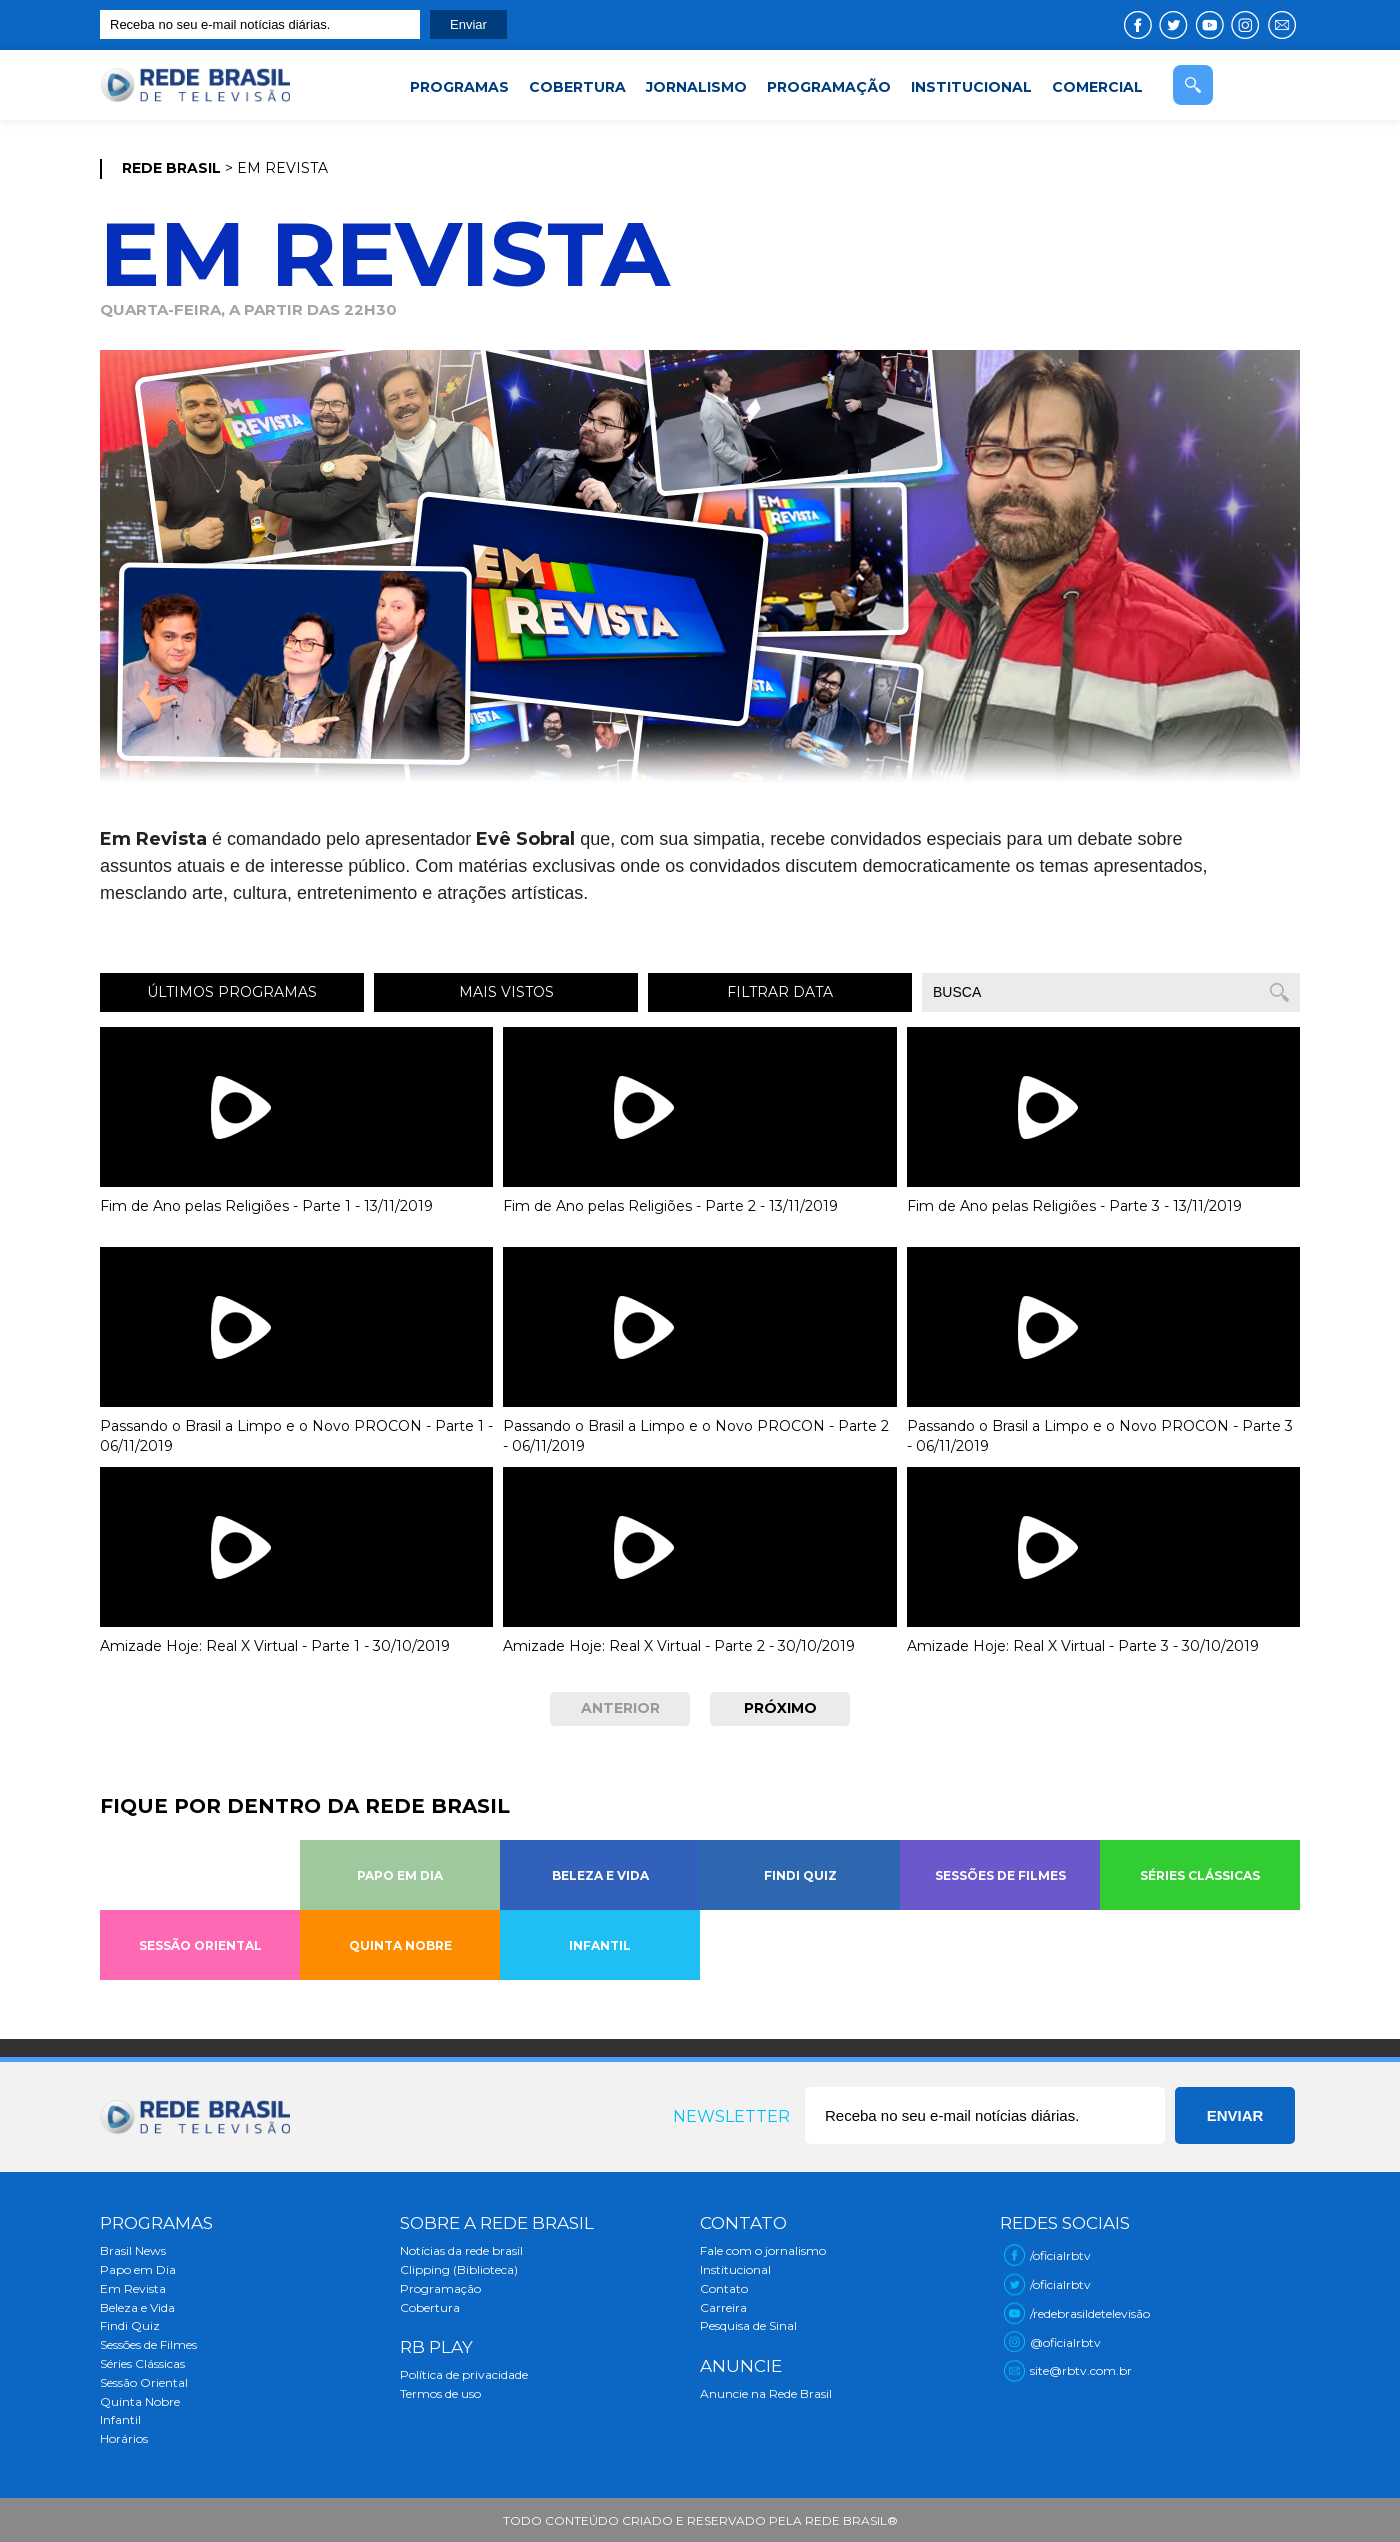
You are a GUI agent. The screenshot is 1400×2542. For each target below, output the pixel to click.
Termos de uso (440, 2393)
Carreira (723, 2307)
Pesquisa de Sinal (748, 2325)
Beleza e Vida (137, 2307)
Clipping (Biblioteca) (459, 2269)
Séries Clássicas (142, 2363)
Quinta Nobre (140, 2401)
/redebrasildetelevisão (1090, 2313)
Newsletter (731, 2116)
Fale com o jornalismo (763, 2250)
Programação (440, 2288)
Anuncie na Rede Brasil (766, 2393)
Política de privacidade (464, 2374)
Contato (724, 2288)
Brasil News (133, 2250)
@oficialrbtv (1065, 2342)
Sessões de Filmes (148, 2344)
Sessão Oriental (144, 2382)
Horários (124, 2438)
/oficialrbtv (1060, 2255)
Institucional (735, 2269)
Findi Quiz (130, 2325)
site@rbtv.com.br (1081, 2370)
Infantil (120, 2419)
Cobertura (430, 2307)
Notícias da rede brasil (461, 2250)
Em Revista (133, 2288)
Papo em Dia (138, 2269)
